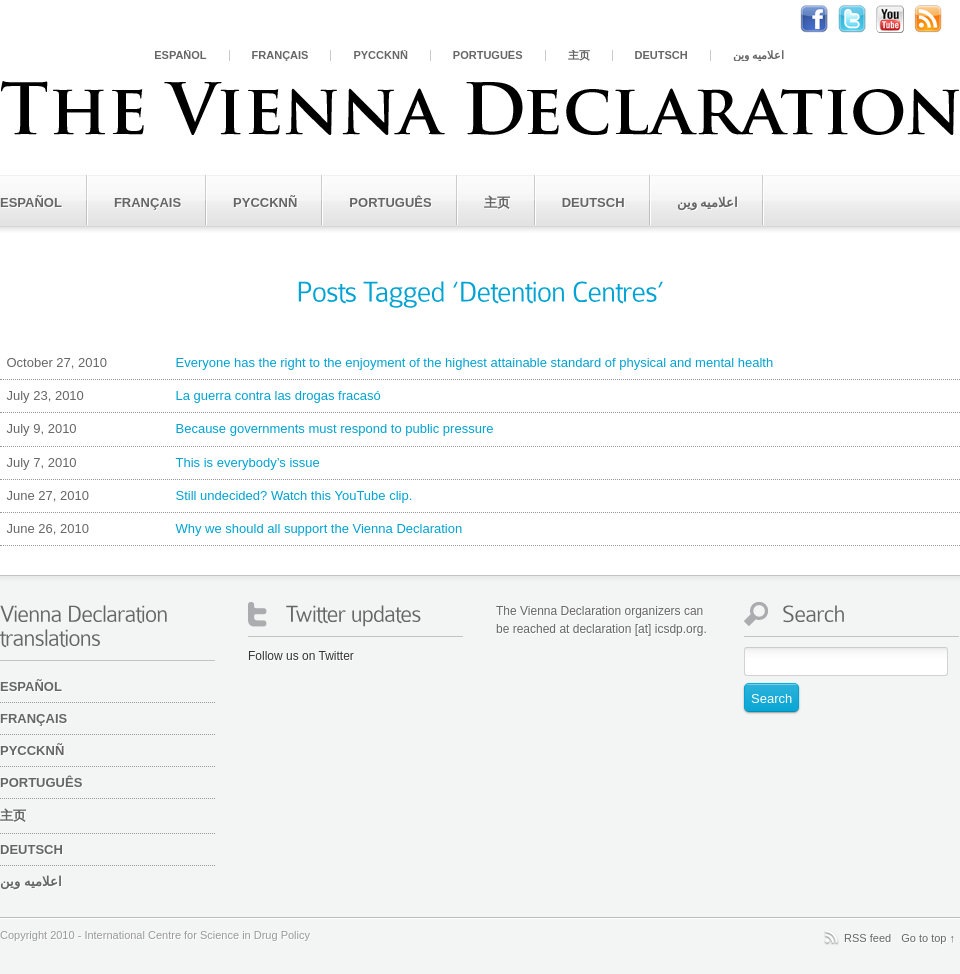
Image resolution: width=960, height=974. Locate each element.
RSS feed (867, 938)
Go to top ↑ (928, 938)
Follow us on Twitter (301, 656)
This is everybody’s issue (160, 463)
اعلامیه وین (758, 55)
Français (280, 55)
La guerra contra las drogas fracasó (190, 396)
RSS (938, 19)
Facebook (824, 19)
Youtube (900, 19)
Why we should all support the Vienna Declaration (231, 529)
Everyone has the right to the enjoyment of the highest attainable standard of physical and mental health (386, 363)
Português (488, 55)
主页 (579, 55)
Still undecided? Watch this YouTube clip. (206, 496)
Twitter (862, 19)
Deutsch (661, 55)
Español (180, 55)
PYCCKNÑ (380, 55)
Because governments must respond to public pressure (246, 429)
